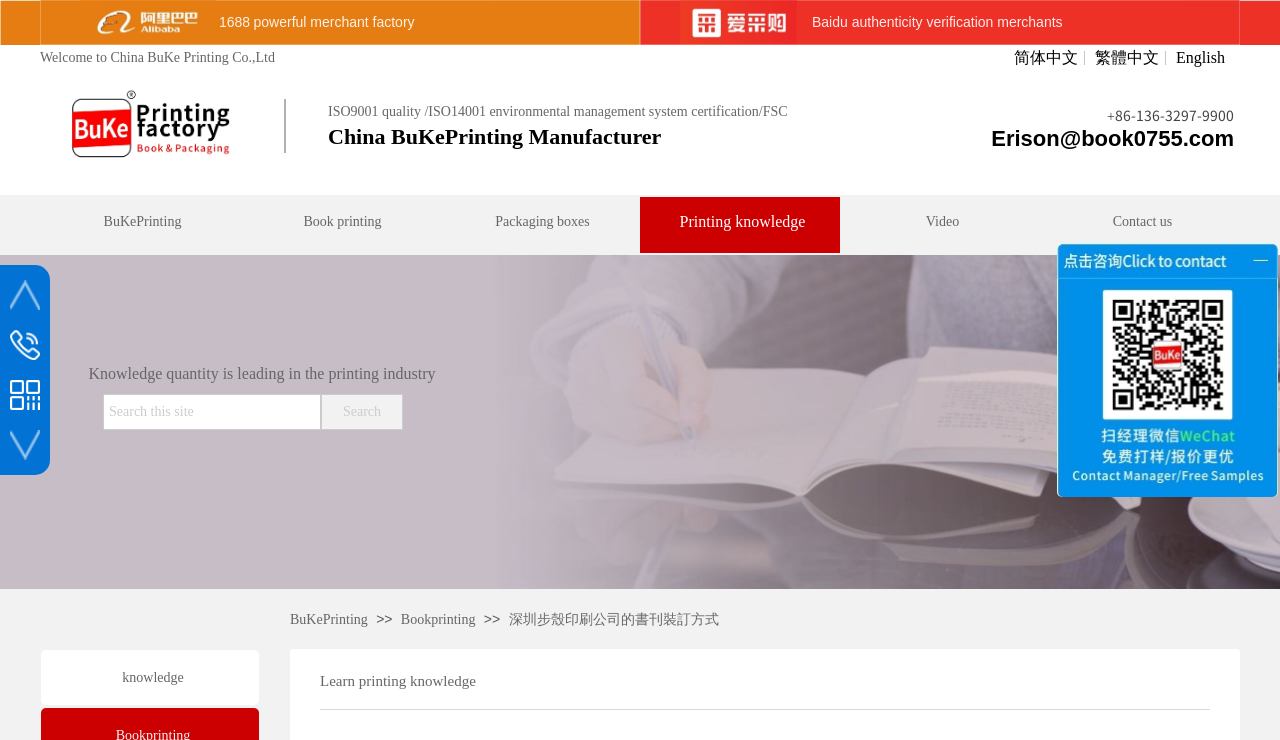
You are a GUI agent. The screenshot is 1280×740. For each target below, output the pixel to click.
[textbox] (212, 412)
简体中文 (1046, 58)
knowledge (152, 677)
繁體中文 (1127, 58)
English (1200, 58)
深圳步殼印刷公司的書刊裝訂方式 (614, 619)
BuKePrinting (329, 619)
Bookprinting (438, 619)
